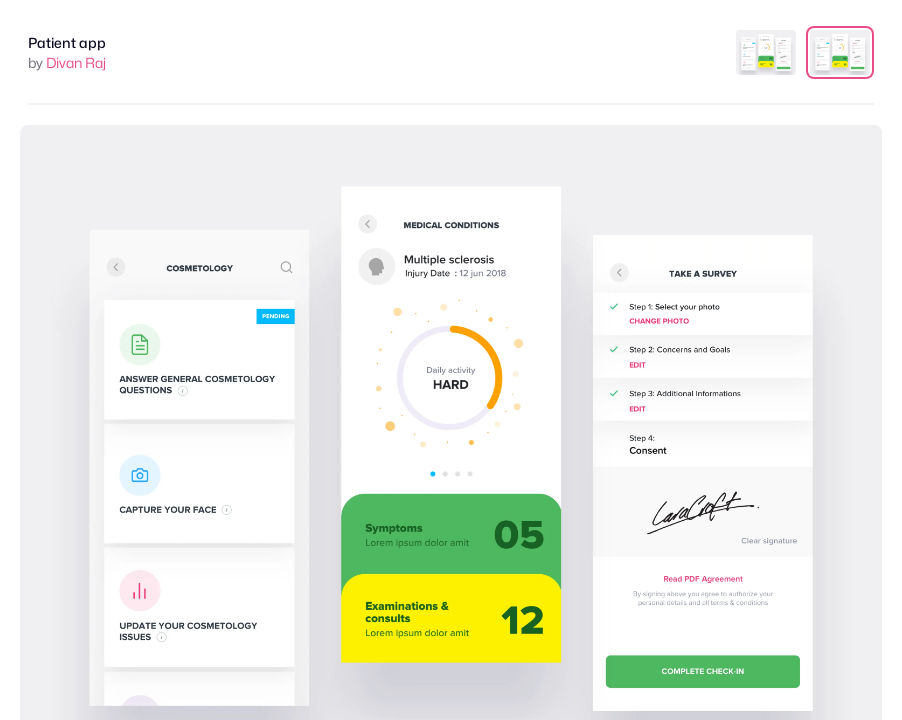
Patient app (67, 42)
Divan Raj (76, 62)
